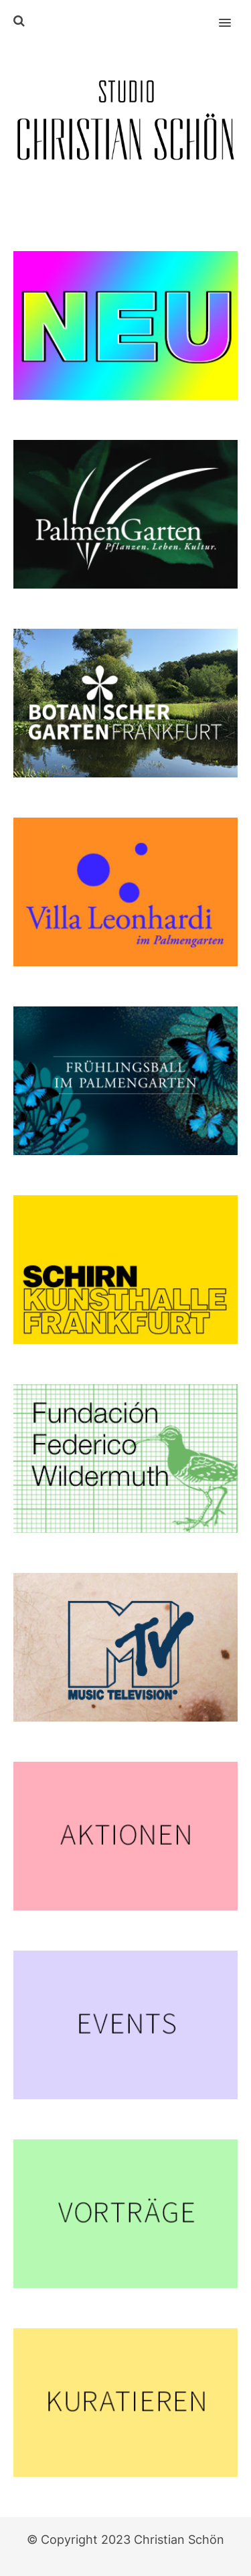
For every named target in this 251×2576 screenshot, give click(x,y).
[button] (232, 14)
